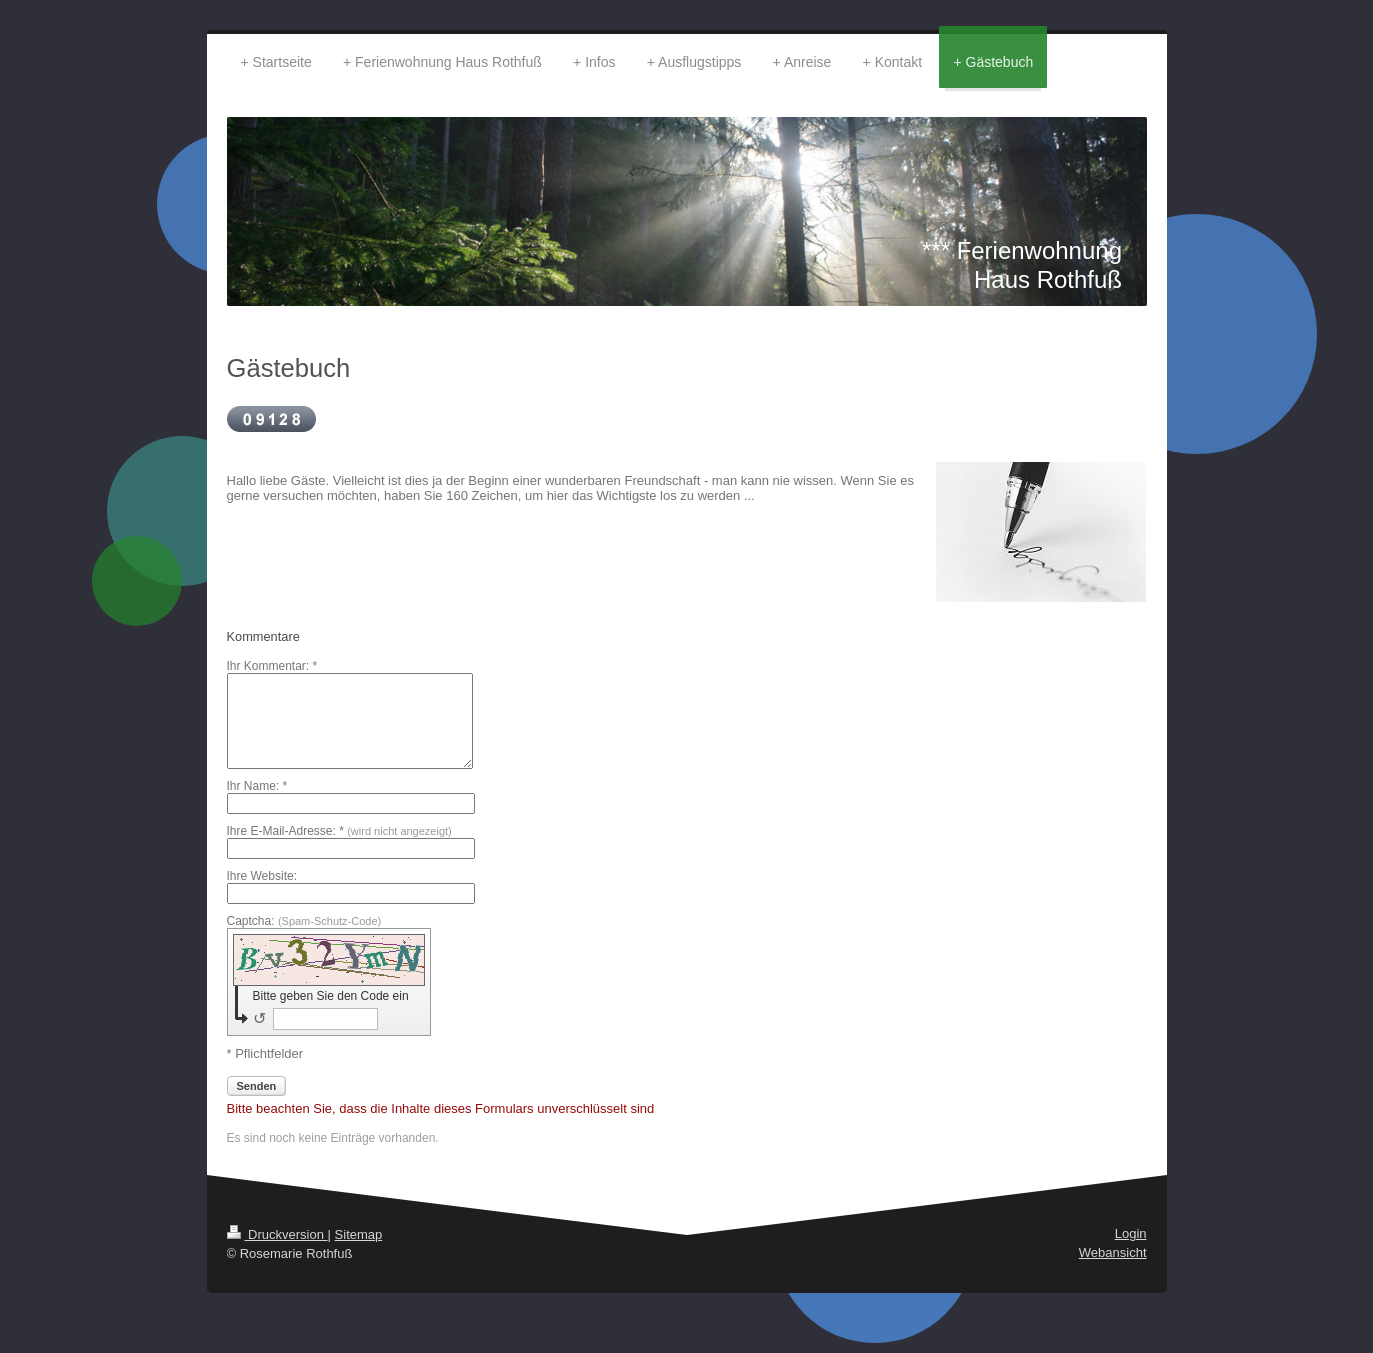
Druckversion (277, 1234)
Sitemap (359, 1234)
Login (1131, 1233)
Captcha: (304, 921)
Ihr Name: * (257, 786)
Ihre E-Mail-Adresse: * (339, 831)
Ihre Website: (262, 876)
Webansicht (1113, 1252)
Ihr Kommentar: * (272, 666)
